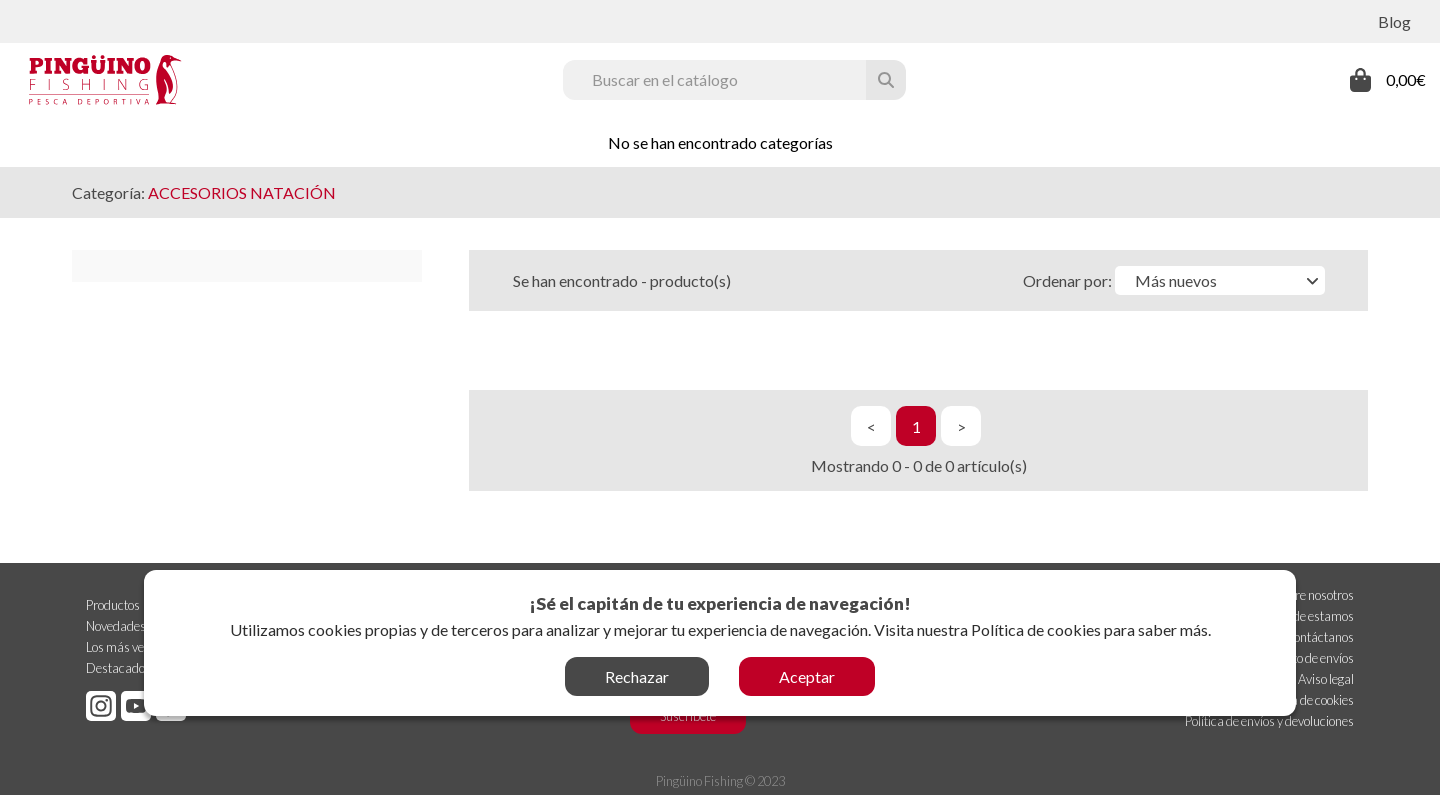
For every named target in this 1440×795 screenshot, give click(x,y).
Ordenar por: (1067, 279)
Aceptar (807, 676)
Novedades (116, 624)
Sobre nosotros (1315, 593)
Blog (1394, 21)
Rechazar (637, 676)
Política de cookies (1036, 629)
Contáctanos (1319, 635)
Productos (113, 603)
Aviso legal (1326, 677)
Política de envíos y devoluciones (1269, 719)
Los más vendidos (133, 645)
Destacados (118, 666)
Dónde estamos (1312, 614)
